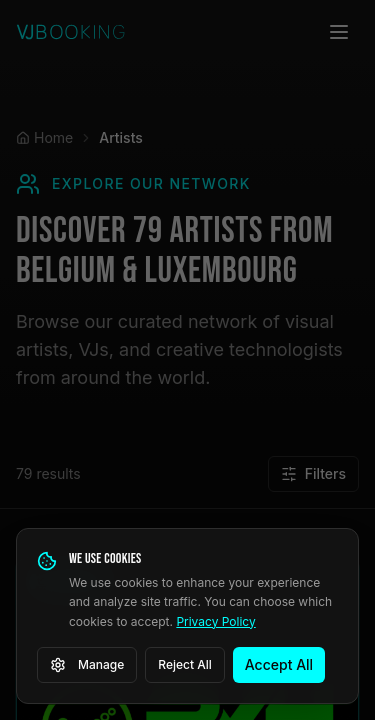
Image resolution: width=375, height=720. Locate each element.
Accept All (279, 664)
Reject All (185, 664)
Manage (87, 665)
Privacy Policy (215, 621)
